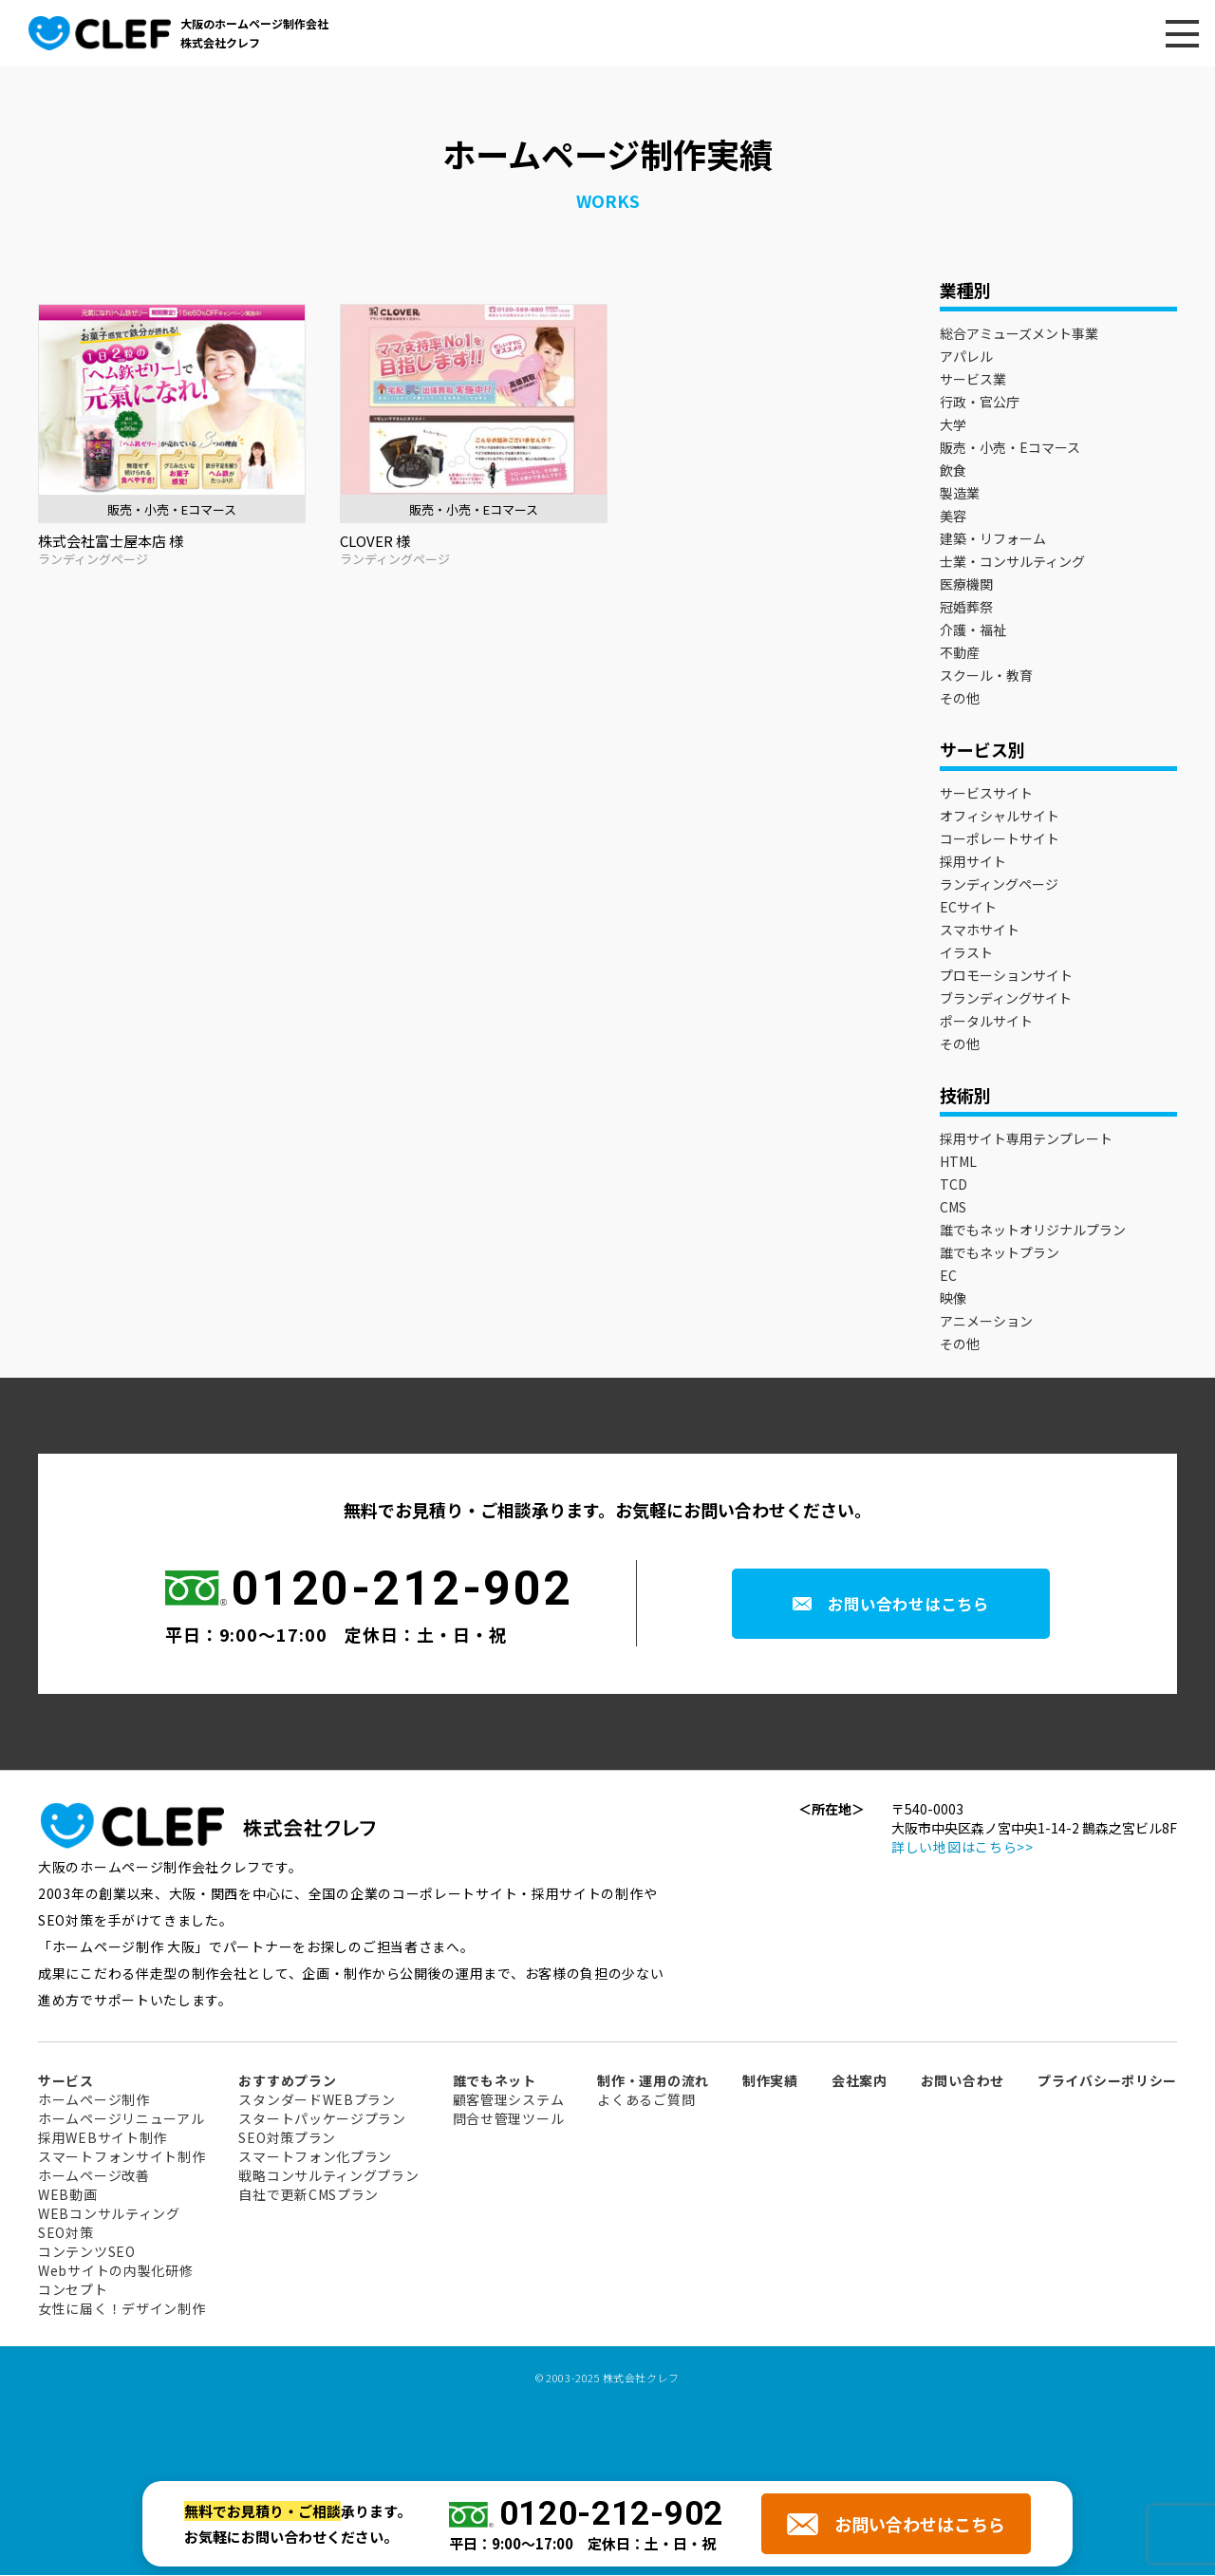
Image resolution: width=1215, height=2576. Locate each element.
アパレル (966, 357)
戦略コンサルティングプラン (328, 2176)
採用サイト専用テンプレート (1026, 1139)
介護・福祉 (973, 630)
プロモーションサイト (1006, 976)
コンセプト (73, 2290)
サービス (66, 2081)
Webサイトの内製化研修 (115, 2271)
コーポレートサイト (999, 839)
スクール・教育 (986, 676)
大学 (953, 425)
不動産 (960, 653)
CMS (953, 1207)
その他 (960, 698)
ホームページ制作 (94, 2100)
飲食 (953, 470)
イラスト (966, 953)
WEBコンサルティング (109, 2214)
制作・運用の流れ (653, 2081)
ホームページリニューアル (121, 2119)
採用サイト (973, 862)
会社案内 (860, 2081)
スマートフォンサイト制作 (121, 2157)
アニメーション (986, 1321)
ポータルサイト (986, 1021)
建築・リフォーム (993, 539)
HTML (958, 1162)
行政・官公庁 (979, 402)
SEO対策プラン (287, 2138)
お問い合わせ (962, 2081)
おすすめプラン (287, 2081)
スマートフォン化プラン (315, 2157)
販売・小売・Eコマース (1010, 448)
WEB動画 (68, 2195)
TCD (953, 1184)
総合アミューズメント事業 (1019, 334)
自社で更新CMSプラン (308, 2195)
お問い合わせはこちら (915, 1604)
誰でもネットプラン (999, 1253)
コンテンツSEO (87, 2252)
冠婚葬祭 (966, 607)
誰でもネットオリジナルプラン (1033, 1230)
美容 (953, 516)
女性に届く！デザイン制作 (121, 2309)
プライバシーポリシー (1107, 2081)
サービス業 (973, 379)
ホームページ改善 (94, 2176)
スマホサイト (979, 930)
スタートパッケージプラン (321, 2119)
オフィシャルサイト (999, 816)
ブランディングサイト (1006, 998)
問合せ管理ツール (509, 2119)
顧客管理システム (509, 2100)
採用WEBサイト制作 (102, 2138)
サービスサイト (986, 793)
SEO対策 (66, 2233)
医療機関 (966, 584)
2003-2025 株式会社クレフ (612, 2378)
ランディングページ (999, 884)
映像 (953, 1298)
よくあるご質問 (646, 2100)
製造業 (960, 493)
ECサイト (968, 907)
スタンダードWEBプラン (316, 2100)
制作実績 (770, 2081)
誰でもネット (494, 2081)
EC (948, 1276)
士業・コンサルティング (1012, 562)
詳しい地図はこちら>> (962, 1847)
